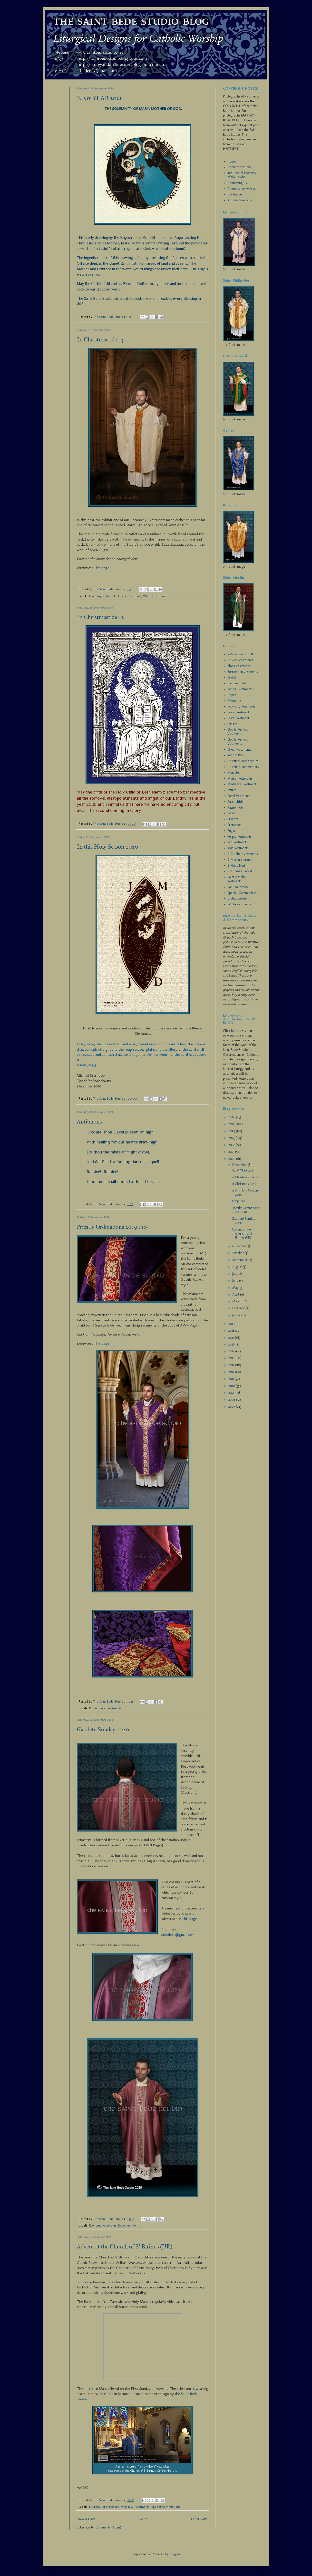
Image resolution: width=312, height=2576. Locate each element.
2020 (232, 1159)
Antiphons (89, 1121)
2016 (231, 1344)
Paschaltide (235, 802)
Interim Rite (235, 755)
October (238, 1253)
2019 (231, 1324)
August (237, 1267)
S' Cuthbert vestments (242, 854)
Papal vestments (238, 796)
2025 (232, 1124)
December (240, 1165)
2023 (232, 1138)
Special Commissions (165, 2506)
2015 (231, 1351)
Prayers (232, 819)
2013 (231, 1365)
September (240, 1260)
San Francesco (237, 887)
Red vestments (237, 842)
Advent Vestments (240, 660)
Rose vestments (129, 2225)
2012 (231, 1372)
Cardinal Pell (236, 683)
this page (190, 1919)
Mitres (231, 790)
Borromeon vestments (242, 672)
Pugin (93, 1708)
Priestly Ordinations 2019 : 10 (112, 1226)
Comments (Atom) (108, 2527)
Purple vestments (239, 836)
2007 (232, 1406)
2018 (231, 1330)
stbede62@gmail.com (178, 1934)
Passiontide (235, 807)
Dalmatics (234, 701)
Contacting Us (237, 183)
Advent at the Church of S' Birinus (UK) (124, 2246)
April (236, 1294)
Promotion (234, 825)
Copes (231, 695)
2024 (232, 1131)
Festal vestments (129, 596)
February (239, 1308)
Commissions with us (241, 189)
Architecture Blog (239, 200)
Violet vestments (110, 1708)
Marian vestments (239, 778)
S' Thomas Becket (239, 871)
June (235, 1280)
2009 (232, 1393)
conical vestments (240, 689)
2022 (232, 1145)
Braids (231, 677)
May (236, 1288)
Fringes (232, 724)
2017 (231, 1338)
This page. (102, 568)
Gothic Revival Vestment (237, 731)
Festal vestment (238, 712)
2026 (232, 1117)
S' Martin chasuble (240, 860)
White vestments (154, 596)
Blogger (175, 2554)
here (234, 1031)
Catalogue (234, 194)
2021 (231, 1152)
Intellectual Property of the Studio (241, 175)
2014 (231, 1358)
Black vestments (238, 666)
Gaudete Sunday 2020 (103, 1729)
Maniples (233, 773)
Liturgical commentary (243, 767)
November (240, 1246)
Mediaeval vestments (135, 2506)
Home (143, 2519)
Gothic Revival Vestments (237, 741)
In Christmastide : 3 (100, 339)
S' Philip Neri (236, 865)
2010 (232, 1386)
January (238, 1315)
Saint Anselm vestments (236, 879)
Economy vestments (103, 596)
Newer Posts (86, 2519)
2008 (232, 1399)
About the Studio (239, 167)
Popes (231, 813)
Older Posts (199, 2519)
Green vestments (239, 749)
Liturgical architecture (104, 2506)
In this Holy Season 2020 (107, 846)
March (237, 1301)
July (235, 1274)
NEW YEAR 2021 (99, 98)
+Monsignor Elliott (240, 654)
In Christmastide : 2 (100, 617)
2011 (231, 1379)
